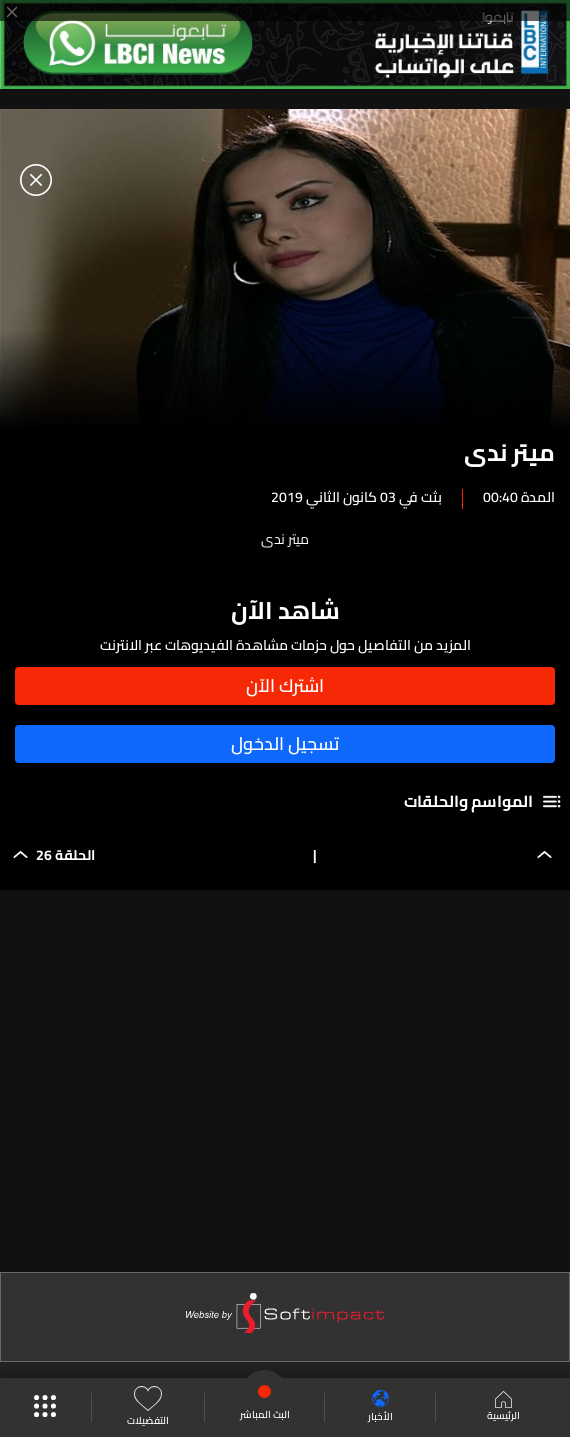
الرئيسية (503, 1408)
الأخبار (380, 1407)
